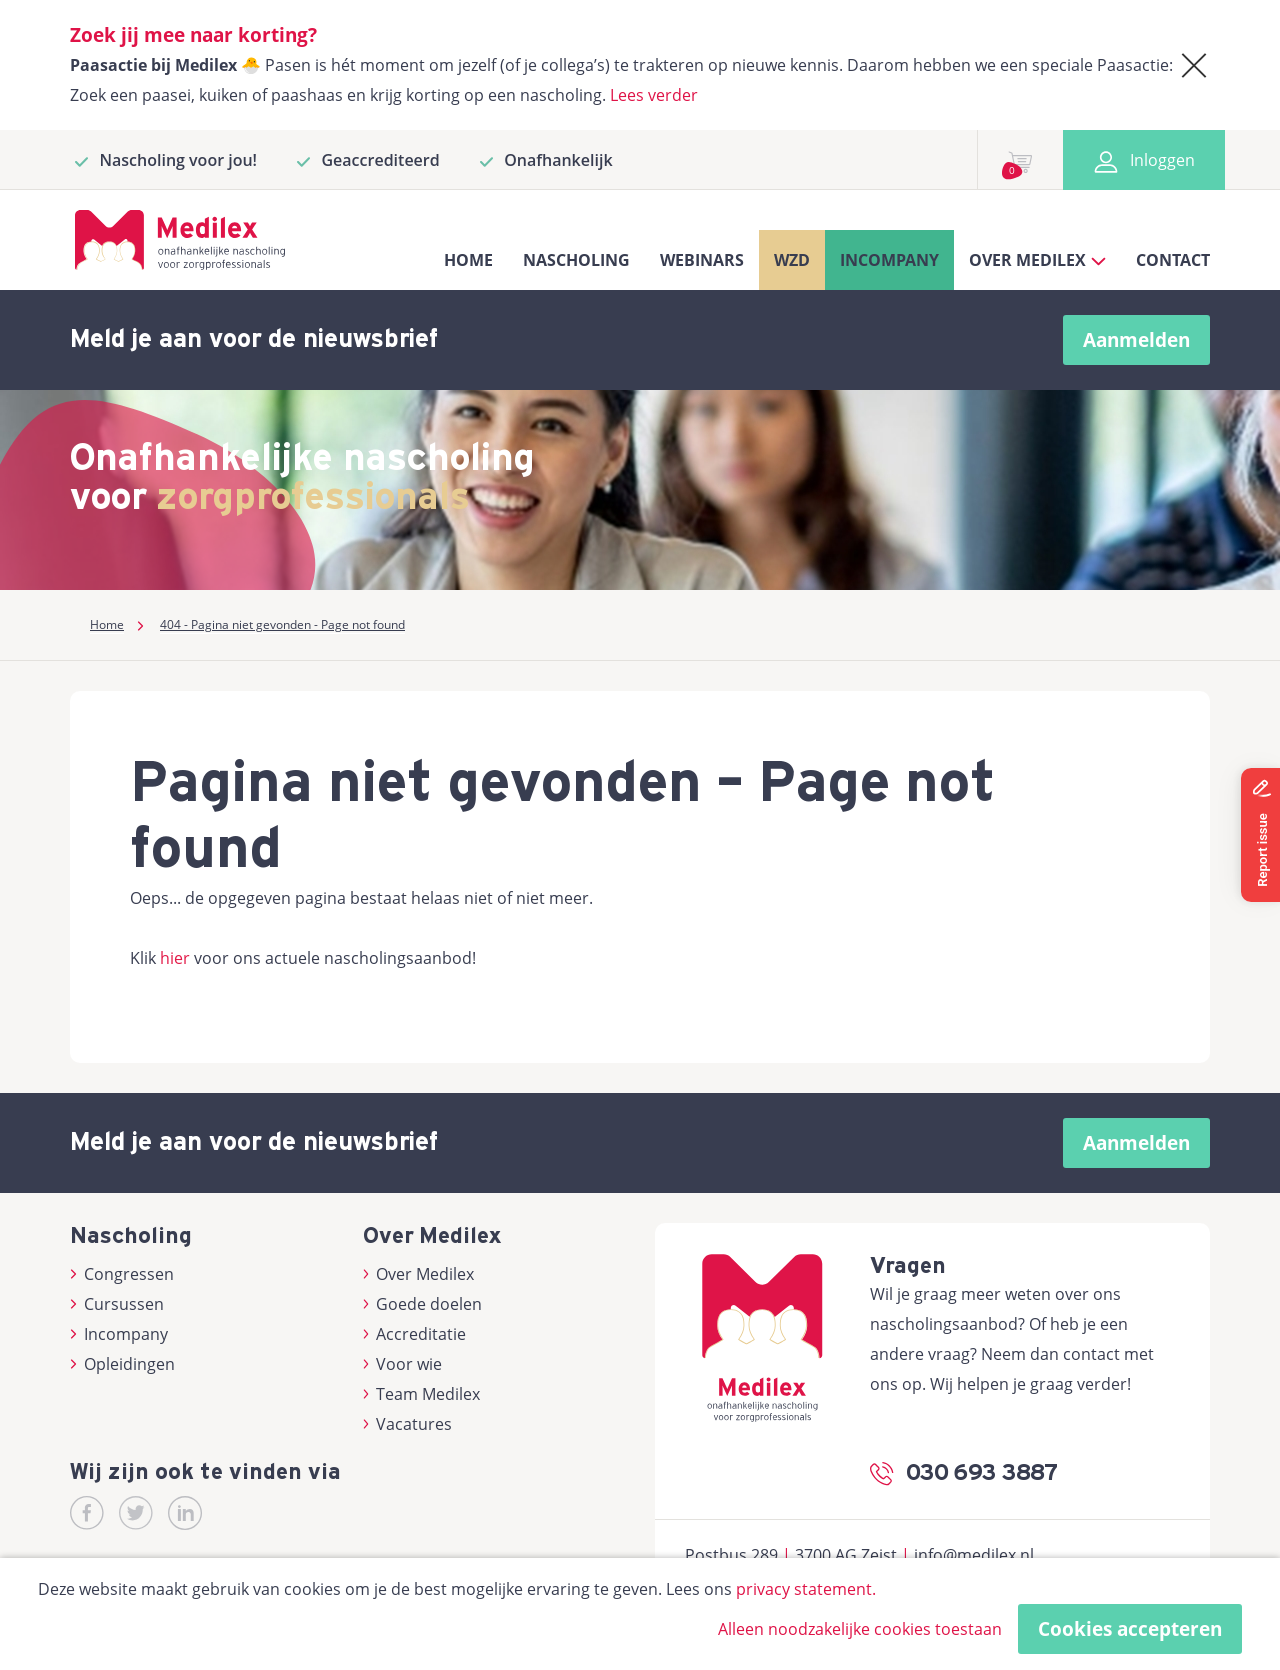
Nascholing (576, 260)
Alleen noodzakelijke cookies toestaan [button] (860, 1629)
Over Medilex (419, 1274)
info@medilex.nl (974, 1555)
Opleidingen (122, 1364)
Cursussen (117, 1304)
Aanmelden (1136, 340)
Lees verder (654, 95)
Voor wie (403, 1364)
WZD (792, 260)
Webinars (702, 260)
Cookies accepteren (1130, 1629)
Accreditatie (415, 1334)
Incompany (889, 260)
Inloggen (1144, 160)
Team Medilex (422, 1394)
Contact (1173, 260)
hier (175, 958)
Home (468, 260)
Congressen (122, 1274)
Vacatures (408, 1424)
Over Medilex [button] (1037, 260)
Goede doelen (423, 1304)
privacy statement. (806, 1589)
